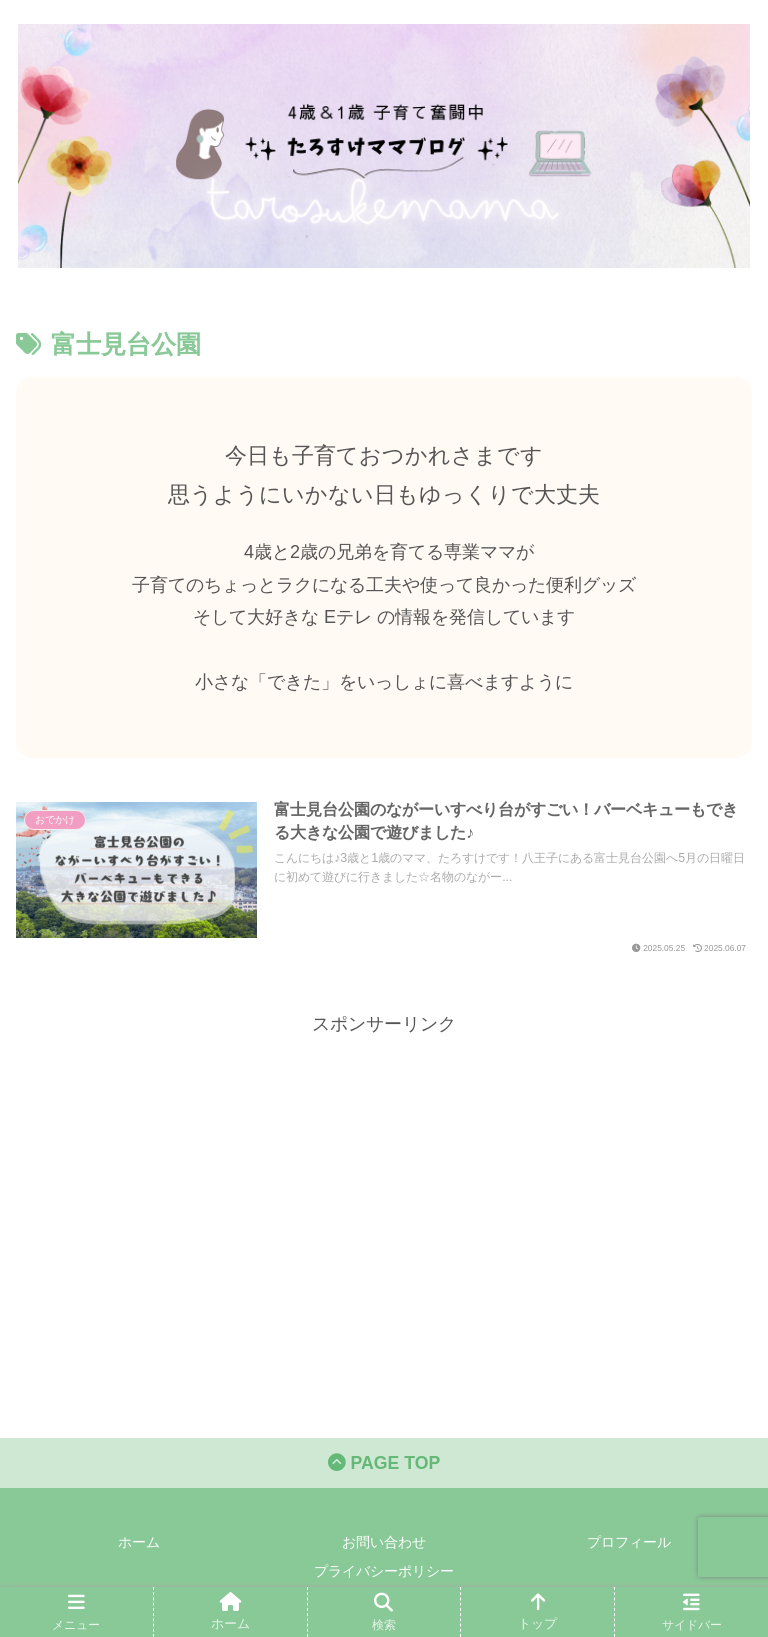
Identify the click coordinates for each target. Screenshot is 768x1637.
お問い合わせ (384, 1544)
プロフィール (629, 1544)
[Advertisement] (384, 1181)
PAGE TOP (384, 1465)
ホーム (139, 1544)
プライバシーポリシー (384, 1573)
